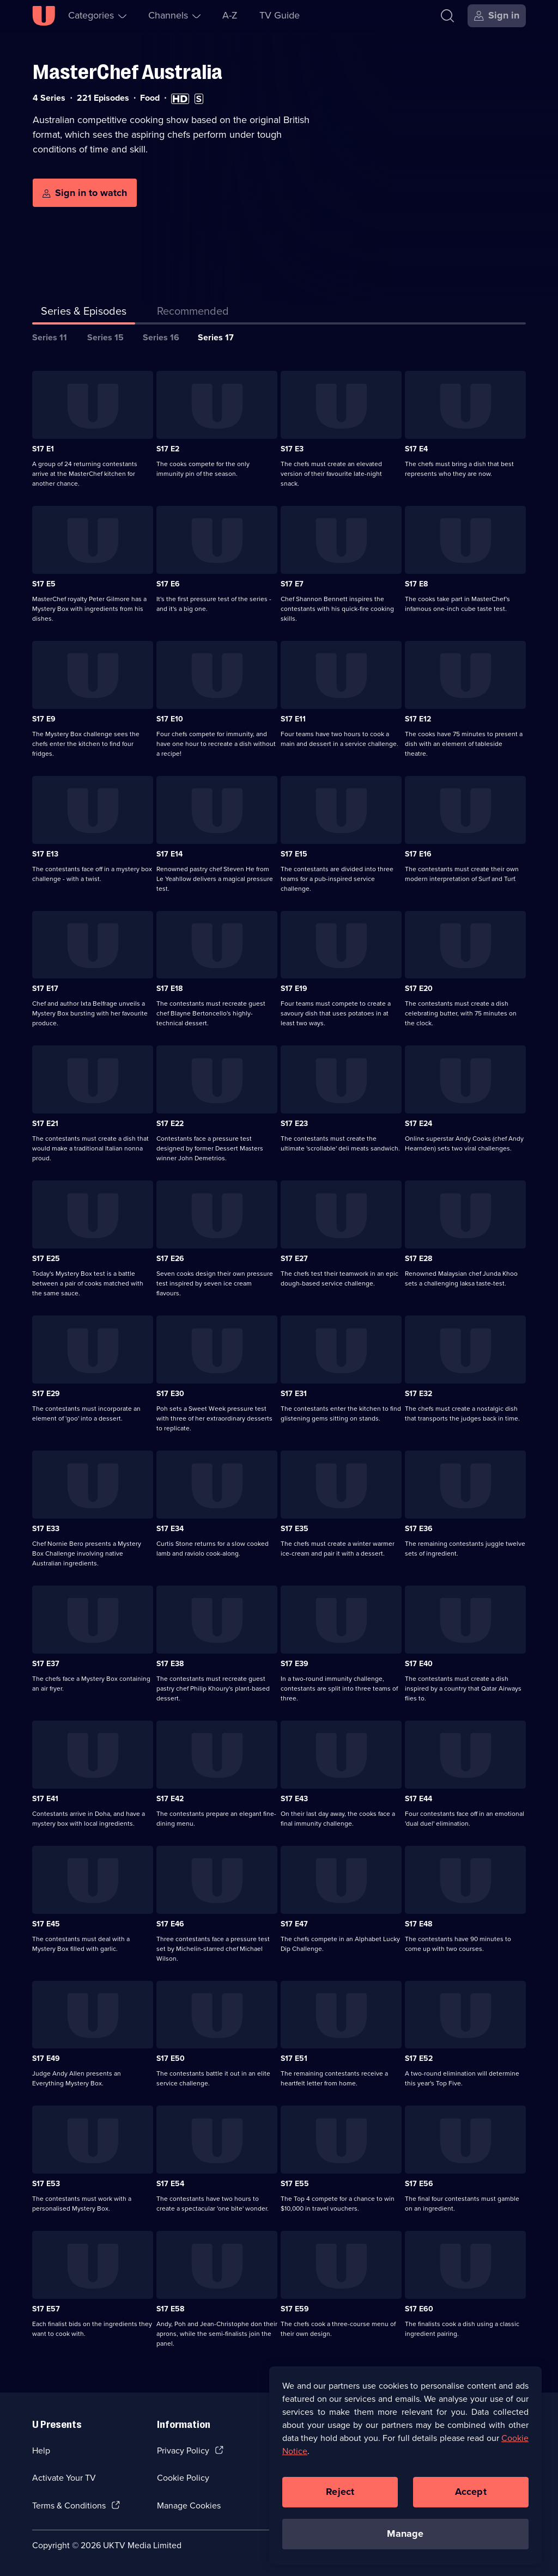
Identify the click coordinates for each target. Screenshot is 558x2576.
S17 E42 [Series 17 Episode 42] (170, 1798)
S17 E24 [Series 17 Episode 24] (418, 1123)
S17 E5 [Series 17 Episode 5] (44, 584)
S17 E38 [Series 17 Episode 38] (170, 1663)
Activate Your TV (64, 2477)
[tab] (193, 313)
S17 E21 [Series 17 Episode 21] (45, 1123)
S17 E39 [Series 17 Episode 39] (294, 1663)
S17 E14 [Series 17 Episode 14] (169, 854)
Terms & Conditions (69, 2505)
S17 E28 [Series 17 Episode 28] (418, 1258)
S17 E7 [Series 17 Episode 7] (292, 584)
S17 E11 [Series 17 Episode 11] (293, 719)
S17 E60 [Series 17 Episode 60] (419, 2309)
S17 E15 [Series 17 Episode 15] (294, 854)
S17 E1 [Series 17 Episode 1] (43, 449)
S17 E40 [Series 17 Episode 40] (419, 1663)
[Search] (447, 15)
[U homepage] (43, 15)
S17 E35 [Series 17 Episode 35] (294, 1528)
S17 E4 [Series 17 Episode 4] (416, 449)
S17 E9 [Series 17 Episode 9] (44, 719)
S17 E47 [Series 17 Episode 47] (294, 1924)
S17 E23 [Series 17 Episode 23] (294, 1123)
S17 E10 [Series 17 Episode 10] (169, 719)
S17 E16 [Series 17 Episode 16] (418, 854)
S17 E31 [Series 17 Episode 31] (294, 1393)
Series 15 (105, 337)
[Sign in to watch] (85, 193)
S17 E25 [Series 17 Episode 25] (46, 1258)
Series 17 (216, 337)
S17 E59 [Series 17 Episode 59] (295, 2309)
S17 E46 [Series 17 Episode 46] (170, 1924)
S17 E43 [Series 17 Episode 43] (294, 1798)
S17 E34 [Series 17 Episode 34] (170, 1528)
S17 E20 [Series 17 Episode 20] (419, 988)
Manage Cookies (189, 2505)
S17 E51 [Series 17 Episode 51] (294, 2058)
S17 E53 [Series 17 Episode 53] (46, 2183)
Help (41, 2450)
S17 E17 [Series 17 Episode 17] (45, 988)
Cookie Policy (183, 2477)
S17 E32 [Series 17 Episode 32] (418, 1393)
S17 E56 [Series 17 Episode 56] (419, 2183)
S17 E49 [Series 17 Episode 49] (46, 2058)
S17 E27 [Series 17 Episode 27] (294, 1258)
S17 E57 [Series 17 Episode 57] (46, 2309)
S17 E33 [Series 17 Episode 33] (45, 1528)
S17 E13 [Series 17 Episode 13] (45, 854)
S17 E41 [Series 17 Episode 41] (45, 1798)
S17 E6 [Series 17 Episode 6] (168, 584)
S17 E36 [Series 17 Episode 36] (419, 1528)
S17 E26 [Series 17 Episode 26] (170, 1258)
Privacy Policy (183, 2450)
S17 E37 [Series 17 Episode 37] (45, 1663)
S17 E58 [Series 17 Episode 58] (170, 2309)
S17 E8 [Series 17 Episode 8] (416, 584)
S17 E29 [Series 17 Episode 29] (46, 1393)
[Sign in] (497, 15)
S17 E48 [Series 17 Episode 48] (418, 1924)
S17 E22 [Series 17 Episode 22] (170, 1123)
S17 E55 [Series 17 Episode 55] (295, 2183)
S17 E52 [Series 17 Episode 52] (419, 2058)
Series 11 (49, 337)
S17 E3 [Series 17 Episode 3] (292, 449)
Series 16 (161, 337)
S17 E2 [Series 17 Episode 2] (167, 449)
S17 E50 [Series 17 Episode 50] (170, 2058)
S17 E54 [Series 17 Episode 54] (170, 2183)
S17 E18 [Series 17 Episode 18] (169, 988)
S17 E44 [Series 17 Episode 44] (418, 1798)
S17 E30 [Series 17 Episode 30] (170, 1393)
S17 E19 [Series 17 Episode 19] (294, 988)
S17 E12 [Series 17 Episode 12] (418, 719)
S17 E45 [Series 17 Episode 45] (46, 1924)
